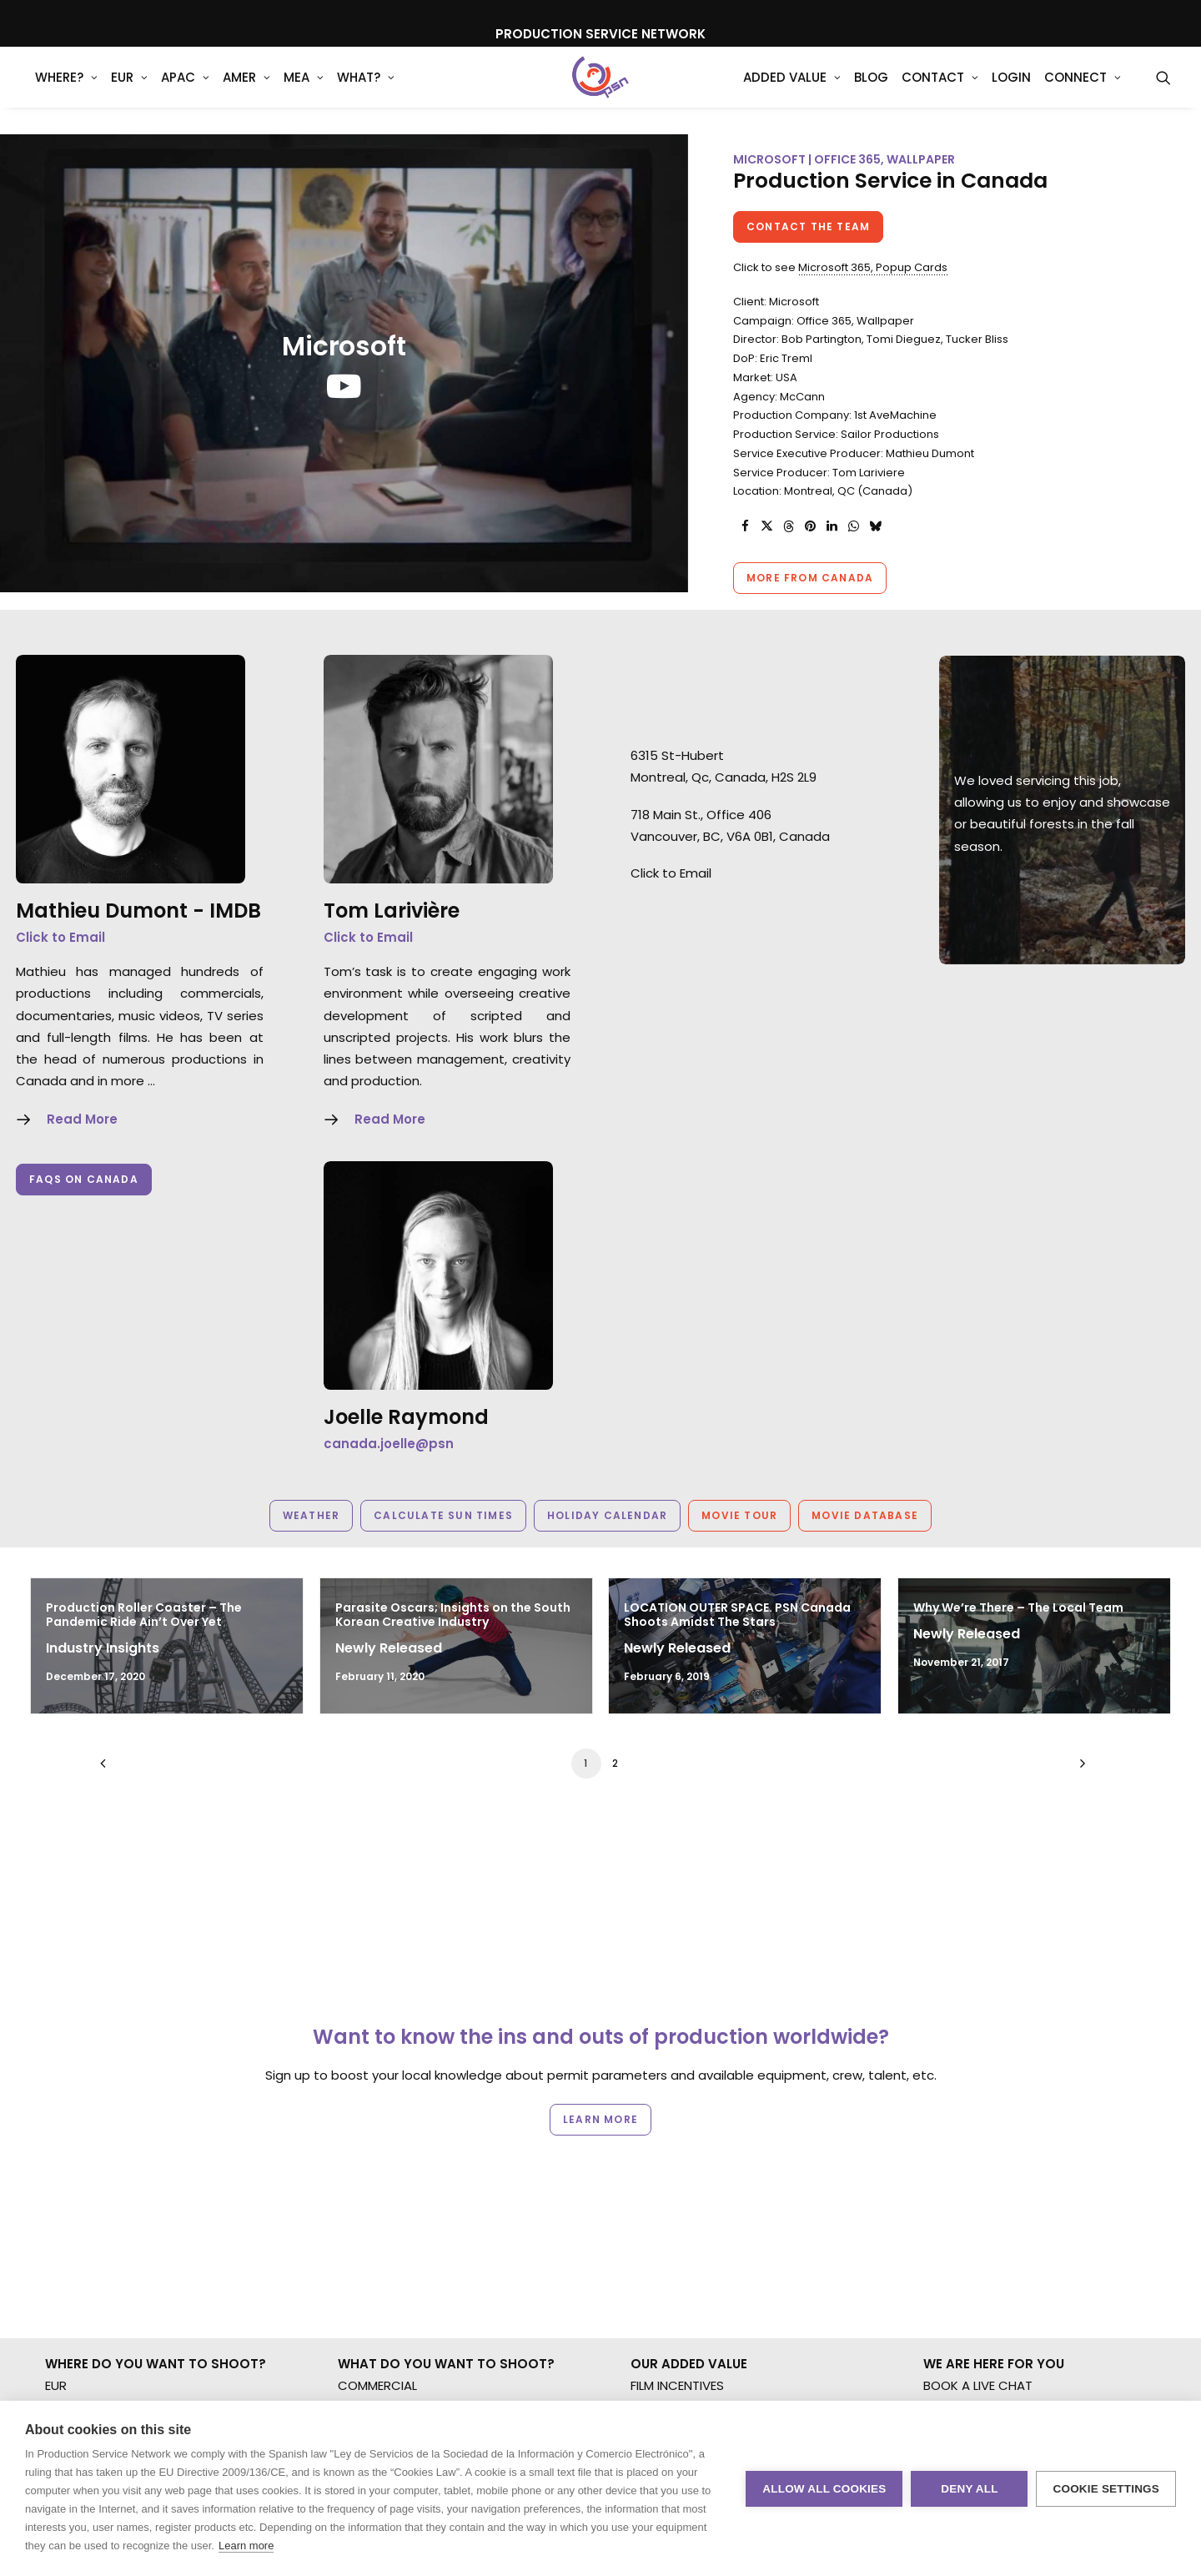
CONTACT (954, 2110)
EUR (129, 91)
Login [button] (1011, 91)
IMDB (235, 910)
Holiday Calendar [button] (607, 1515)
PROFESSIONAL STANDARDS (711, 2176)
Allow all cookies (824, 2489)
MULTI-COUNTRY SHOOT (118, 2176)
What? (365, 91)
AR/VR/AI (365, 2220)
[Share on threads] (788, 526)
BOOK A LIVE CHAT (978, 2088)
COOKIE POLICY (969, 2176)
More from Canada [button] (809, 578)
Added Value (792, 91)
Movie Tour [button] (739, 1515)
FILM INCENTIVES (677, 2088)
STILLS (355, 2154)
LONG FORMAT (381, 2176)
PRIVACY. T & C (968, 2154)
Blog (871, 91)
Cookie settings (1106, 2489)
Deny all (969, 2489)
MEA (304, 91)
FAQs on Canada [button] (83, 1179)
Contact (940, 91)
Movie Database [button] (865, 1515)
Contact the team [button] (808, 226)
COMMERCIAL (377, 2088)
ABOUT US (661, 2197)
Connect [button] (1082, 91)
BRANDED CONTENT (395, 2110)
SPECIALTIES (373, 2242)
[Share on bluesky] (875, 526)
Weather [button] (311, 1515)
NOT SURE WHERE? (99, 2197)
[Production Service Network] (601, 91)
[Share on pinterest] (810, 526)
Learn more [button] (600, 1994)
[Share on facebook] (745, 526)
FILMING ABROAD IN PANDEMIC (719, 2110)
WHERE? (66, 91)
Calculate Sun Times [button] (443, 1515)
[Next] (1078, 1769)
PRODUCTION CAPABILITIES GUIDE (729, 2132)
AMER (246, 91)
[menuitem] (66, 91)
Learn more (246, 2545)
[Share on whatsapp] (853, 526)
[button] (1163, 91)
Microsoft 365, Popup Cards (872, 267)
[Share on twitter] (766, 526)
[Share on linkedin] (832, 526)
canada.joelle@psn (389, 1443)
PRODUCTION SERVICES (700, 2154)
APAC (185, 91)
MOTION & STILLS (387, 2132)
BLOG (939, 2132)
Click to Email (60, 937)
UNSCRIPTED (374, 2197)
